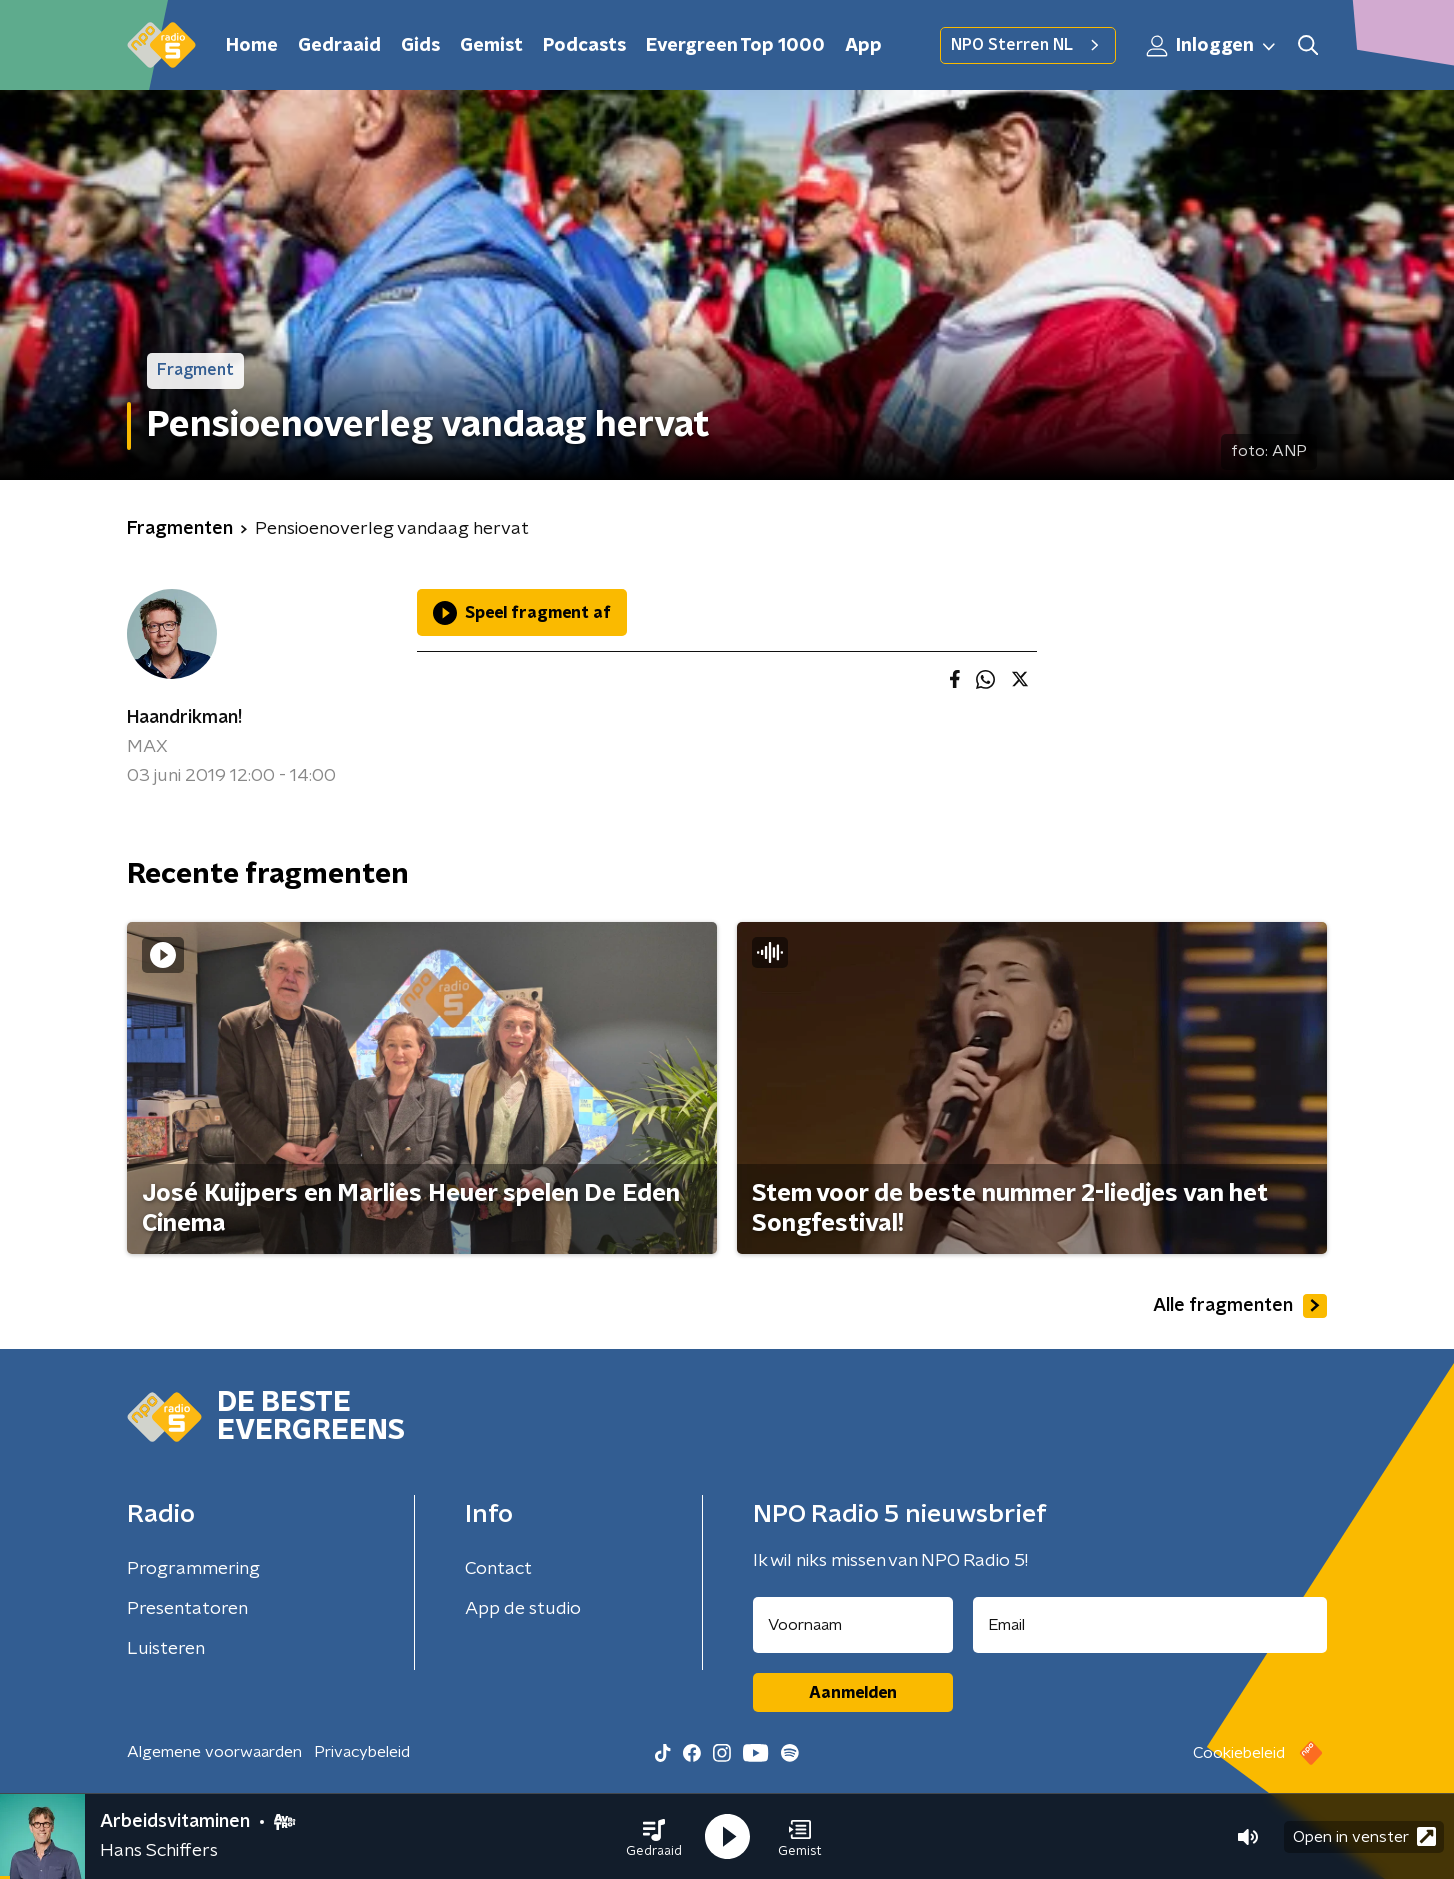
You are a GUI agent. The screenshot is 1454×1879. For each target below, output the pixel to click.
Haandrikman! (184, 718)
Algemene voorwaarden (214, 1752)
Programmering (193, 1569)
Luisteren (166, 1649)
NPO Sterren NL (1028, 45)
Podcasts (584, 46)
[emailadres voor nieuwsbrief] (1150, 1625)
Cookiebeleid (1239, 1753)
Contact (498, 1569)
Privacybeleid (362, 1752)
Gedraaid (339, 46)
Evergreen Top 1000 (735, 46)
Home (252, 46)
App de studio (523, 1609)
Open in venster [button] (1364, 1836)
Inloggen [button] (1212, 46)
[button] (654, 1837)
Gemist (491, 46)
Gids (420, 46)
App (863, 46)
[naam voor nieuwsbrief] (853, 1625)
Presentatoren (187, 1609)
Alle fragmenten (1240, 1306)
